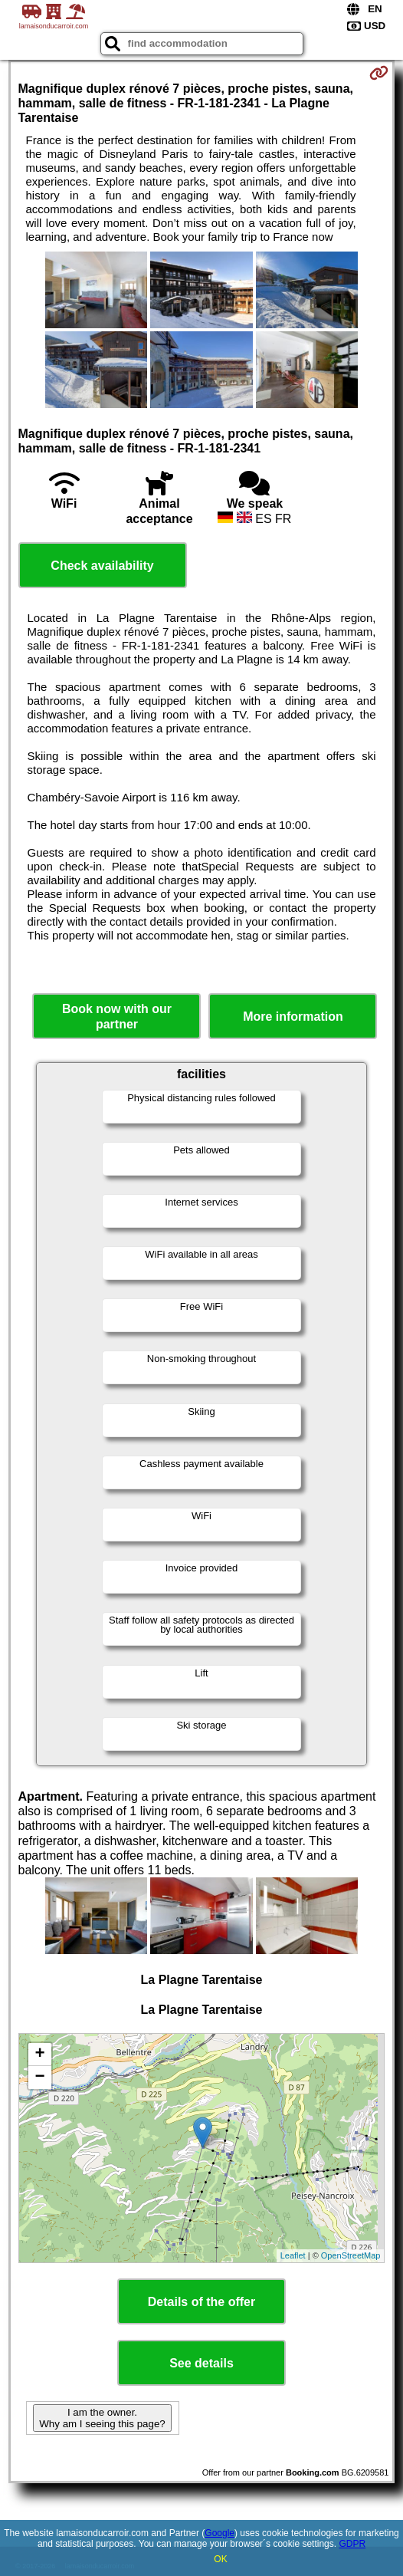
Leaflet (293, 2255)
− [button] (39, 2077)
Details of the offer (201, 2301)
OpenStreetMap (351, 2255)
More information (293, 1016)
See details (201, 2363)
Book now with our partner (117, 1016)
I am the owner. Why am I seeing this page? (102, 2418)
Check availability (102, 565)
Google (219, 2533)
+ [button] (39, 2054)
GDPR (352, 2543)
